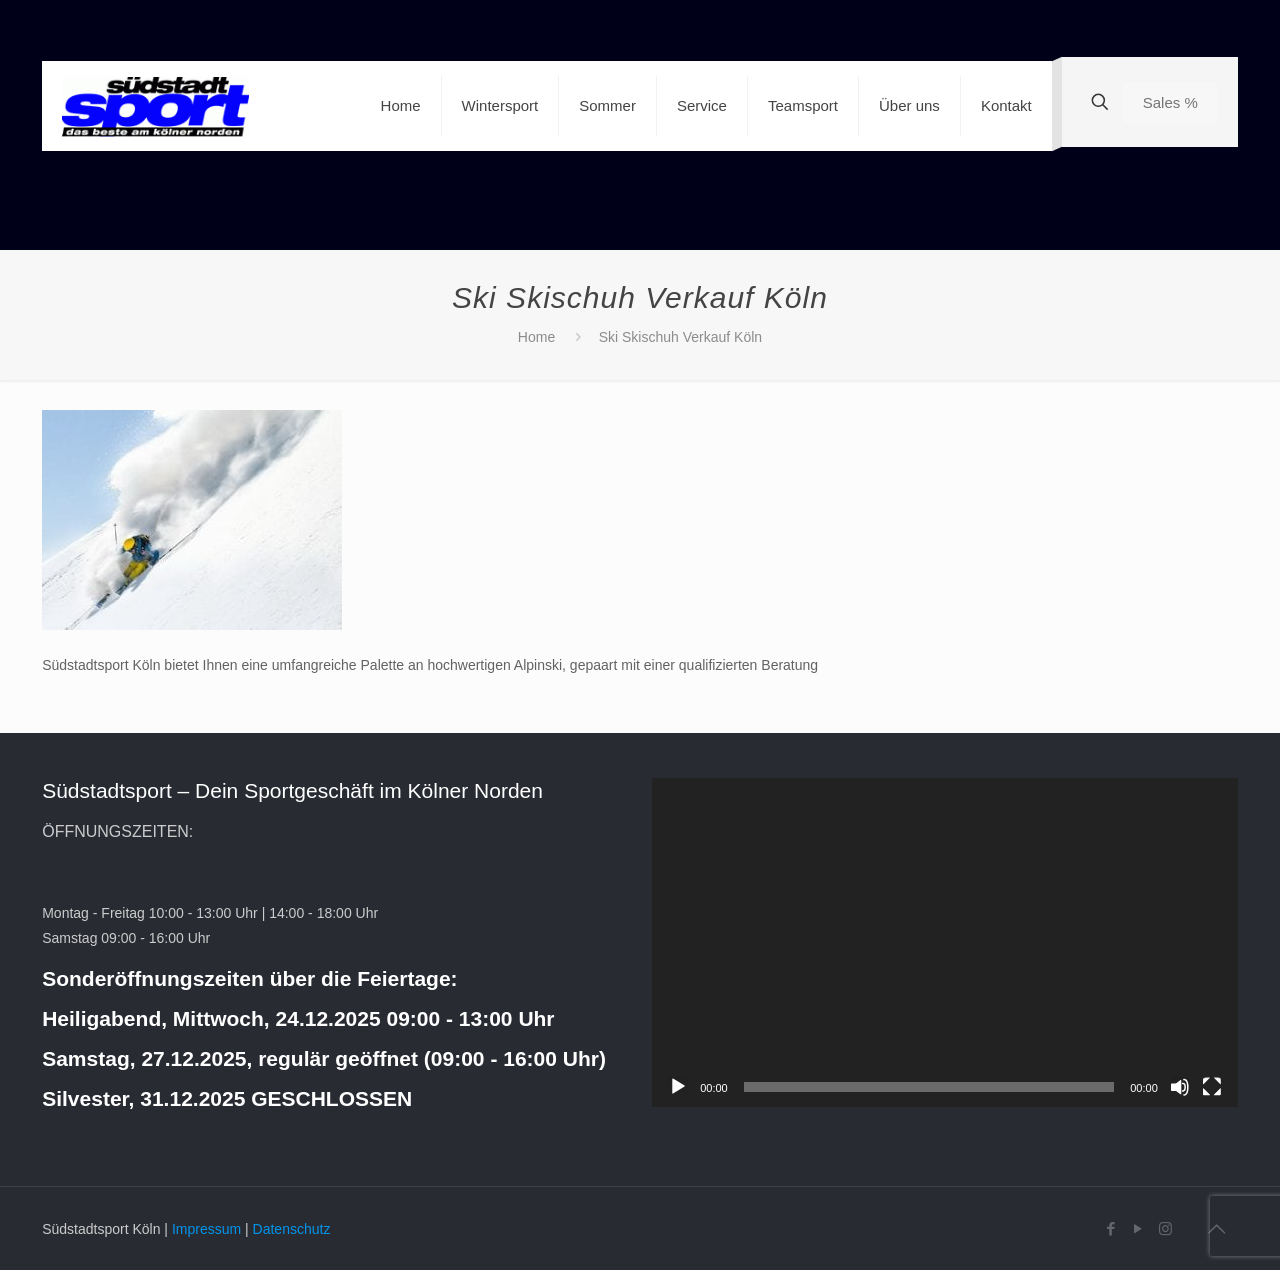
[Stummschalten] (1180, 1087)
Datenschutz (292, 1229)
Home (536, 337)
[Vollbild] (1212, 1087)
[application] (945, 942)
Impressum (206, 1229)
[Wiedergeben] (678, 1087)
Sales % (1170, 102)
